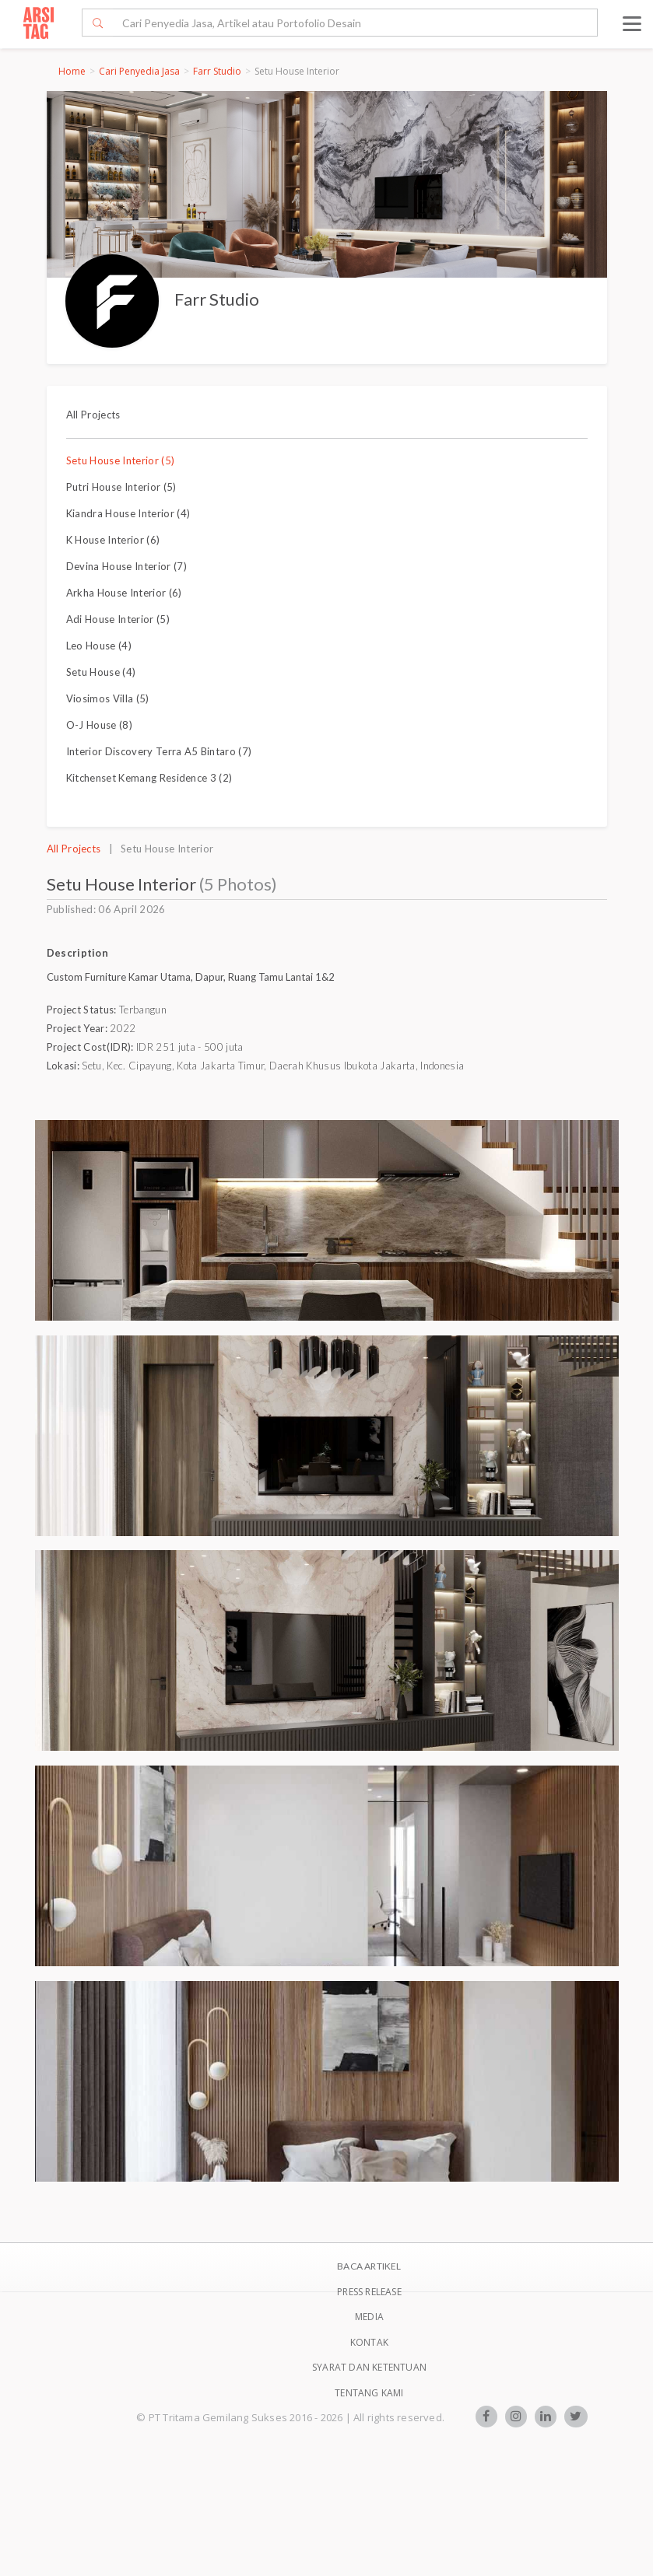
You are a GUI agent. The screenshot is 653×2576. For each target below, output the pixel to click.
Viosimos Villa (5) (107, 698)
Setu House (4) (101, 672)
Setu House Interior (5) (120, 460)
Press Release (369, 2291)
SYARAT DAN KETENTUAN (369, 2367)
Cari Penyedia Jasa (139, 71)
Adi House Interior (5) (118, 619)
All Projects (93, 414)
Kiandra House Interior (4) (128, 513)
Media (369, 2316)
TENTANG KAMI (369, 2392)
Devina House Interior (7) (126, 566)
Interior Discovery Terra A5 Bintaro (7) (159, 751)
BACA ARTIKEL (369, 2266)
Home (72, 71)
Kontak (369, 2342)
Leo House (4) (99, 645)
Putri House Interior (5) (121, 487)
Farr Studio (217, 71)
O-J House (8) (99, 725)
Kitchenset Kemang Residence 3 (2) (149, 778)
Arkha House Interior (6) (124, 592)
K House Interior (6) (113, 540)
